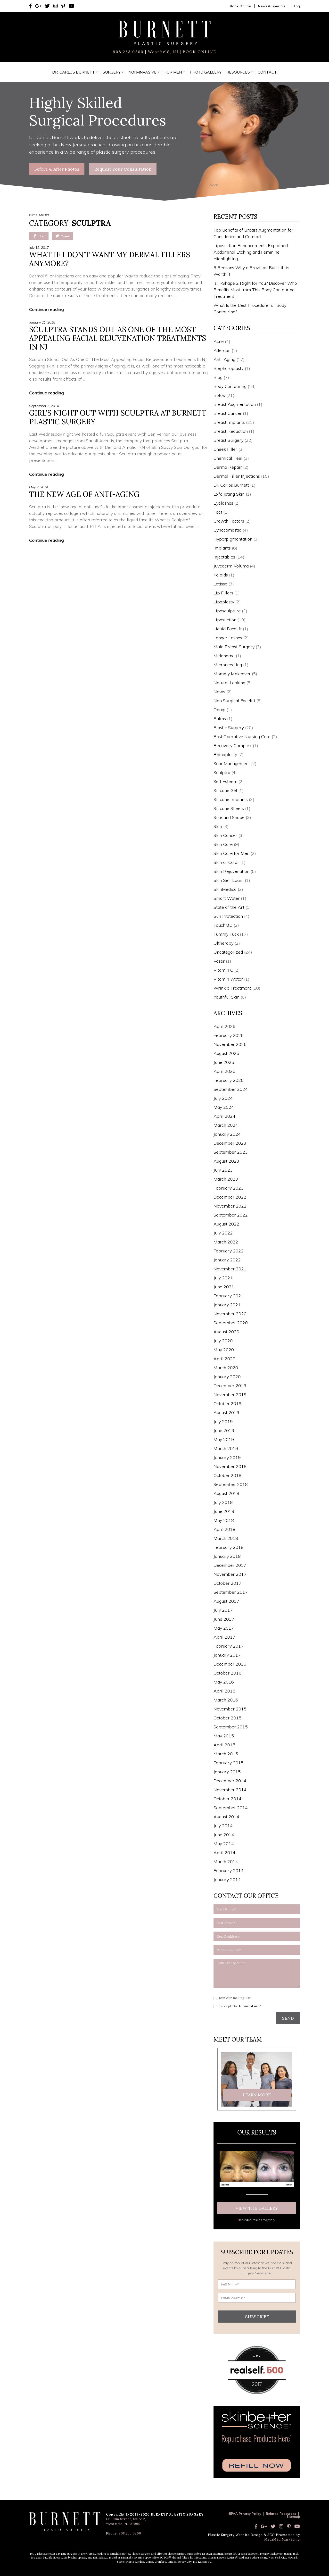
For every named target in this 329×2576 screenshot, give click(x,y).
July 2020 (223, 1340)
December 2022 (230, 1197)
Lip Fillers (223, 593)
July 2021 (223, 1278)
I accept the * (240, 2006)
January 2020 (227, 1376)
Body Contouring (230, 386)
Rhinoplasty (225, 754)
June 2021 (224, 1287)
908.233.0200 (128, 51)
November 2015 (230, 1709)
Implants (222, 548)
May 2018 (224, 1520)
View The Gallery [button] (257, 2208)
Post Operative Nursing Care (242, 736)
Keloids (221, 575)
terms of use (249, 2006)
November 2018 (230, 1466)
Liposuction (225, 620)
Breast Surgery (228, 440)
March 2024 (226, 1125)
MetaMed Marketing (282, 2539)
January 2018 (227, 1556)
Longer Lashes (228, 638)
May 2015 (224, 1736)
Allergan (222, 350)
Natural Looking (229, 682)
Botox (219, 395)
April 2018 (224, 1529)
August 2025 (226, 1053)
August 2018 (226, 1493)
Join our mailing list (235, 1998)
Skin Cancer (225, 835)
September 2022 (231, 1215)
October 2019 (227, 1403)
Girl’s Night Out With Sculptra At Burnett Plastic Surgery (117, 417)
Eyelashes (223, 503)
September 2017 (231, 1592)
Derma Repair (228, 467)
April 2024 (224, 1116)
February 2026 (229, 1035)
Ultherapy (223, 943)
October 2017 (227, 1583)
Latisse (220, 584)
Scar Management (232, 763)
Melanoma (224, 656)
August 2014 (226, 1816)
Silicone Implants (231, 799)
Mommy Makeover (232, 673)
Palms (220, 718)
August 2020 (226, 1331)
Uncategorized (228, 952)
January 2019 (227, 1457)
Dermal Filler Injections (237, 476)
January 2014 (227, 1879)
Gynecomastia (227, 530)
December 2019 (230, 1385)
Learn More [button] (257, 2095)
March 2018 (226, 1538)
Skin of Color (226, 862)
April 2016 (224, 1691)
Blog (296, 6)
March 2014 (226, 1861)
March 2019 (226, 1448)
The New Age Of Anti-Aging (84, 494)
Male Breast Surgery (234, 647)
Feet (218, 512)
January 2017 (227, 1655)
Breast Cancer (228, 413)
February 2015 (229, 1763)
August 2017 (226, 1601)
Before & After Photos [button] (56, 169)
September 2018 (231, 1484)
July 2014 (223, 1825)
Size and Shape (229, 817)
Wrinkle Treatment (232, 988)
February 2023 (229, 1188)
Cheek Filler (225, 449)
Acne (219, 341)
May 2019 (224, 1439)
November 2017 (230, 1574)
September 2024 (231, 1089)
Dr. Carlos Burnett (231, 485)
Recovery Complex (233, 745)
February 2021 (229, 1296)
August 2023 (226, 1161)
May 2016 (224, 1682)
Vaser (219, 961)
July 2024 (223, 1098)
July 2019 (223, 1421)
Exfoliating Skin (229, 494)
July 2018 (223, 1502)
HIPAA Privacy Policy (244, 2514)
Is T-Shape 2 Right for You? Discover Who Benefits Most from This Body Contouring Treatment (255, 289)
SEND (288, 2018)
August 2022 (226, 1224)
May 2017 (224, 1628)
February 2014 (229, 1870)
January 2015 (227, 1772)
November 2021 (230, 1269)
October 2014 (227, 1798)
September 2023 (231, 1152)
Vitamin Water (228, 979)
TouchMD (223, 925)
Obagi (219, 709)
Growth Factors (229, 521)
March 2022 (226, 1242)
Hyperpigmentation (233, 539)
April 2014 (224, 1852)
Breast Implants (229, 422)
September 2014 (231, 1807)
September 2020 (231, 1323)
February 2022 (229, 1251)
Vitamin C (223, 970)
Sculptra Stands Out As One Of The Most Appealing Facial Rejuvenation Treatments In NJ (117, 338)
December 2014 (230, 1781)
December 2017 (230, 1565)
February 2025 (229, 1080)
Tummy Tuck (226, 934)
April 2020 (224, 1358)
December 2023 (230, 1143)
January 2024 (227, 1134)
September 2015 (231, 1727)
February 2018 (229, 1547)
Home (33, 215)
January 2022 (227, 1260)
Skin (218, 826)
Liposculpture (227, 611)
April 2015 (224, 1745)
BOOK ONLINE (198, 51)
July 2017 (223, 1610)
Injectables (224, 557)
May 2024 (224, 1107)
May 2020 (224, 1349)
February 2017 (229, 1646)
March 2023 (226, 1179)
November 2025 (230, 1044)
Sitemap (293, 2516)
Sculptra (222, 772)
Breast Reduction (231, 431)
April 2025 (224, 1071)
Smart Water (227, 898)
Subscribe (257, 2316)
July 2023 (223, 1170)
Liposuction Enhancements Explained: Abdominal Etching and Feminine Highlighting (251, 252)
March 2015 (226, 1754)
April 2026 (224, 1026)
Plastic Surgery (229, 727)
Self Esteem (225, 781)
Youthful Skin (226, 997)
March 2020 (226, 1367)
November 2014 (230, 1789)
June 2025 (224, 1062)
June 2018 (224, 1511)
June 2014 (224, 1834)
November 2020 (230, 1314)
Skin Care (223, 844)
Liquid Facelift (228, 629)
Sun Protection (228, 916)
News (219, 691)
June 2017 (224, 1619)
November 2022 (230, 1206)
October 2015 (227, 1718)
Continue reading (46, 309)
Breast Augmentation (235, 404)
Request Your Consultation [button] (122, 169)
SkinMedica (225, 889)
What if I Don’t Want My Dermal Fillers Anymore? (109, 259)
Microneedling (228, 664)
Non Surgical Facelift (234, 700)
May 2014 (224, 1843)
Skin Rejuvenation (231, 871)
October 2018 (227, 1475)
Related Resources (281, 2514)
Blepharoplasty (229, 368)
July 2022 (223, 1233)
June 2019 (224, 1430)
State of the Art (229, 907)
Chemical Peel (228, 458)
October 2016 (227, 1673)
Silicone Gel (225, 790)
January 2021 (227, 1305)
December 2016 (230, 1664)
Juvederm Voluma (231, 566)
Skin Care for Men (231, 853)
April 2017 (224, 1637)
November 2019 (230, 1394)
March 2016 (226, 1700)
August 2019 (226, 1412)
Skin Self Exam (229, 880)
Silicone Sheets (229, 808)
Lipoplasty (224, 602)
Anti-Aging (224, 359)
